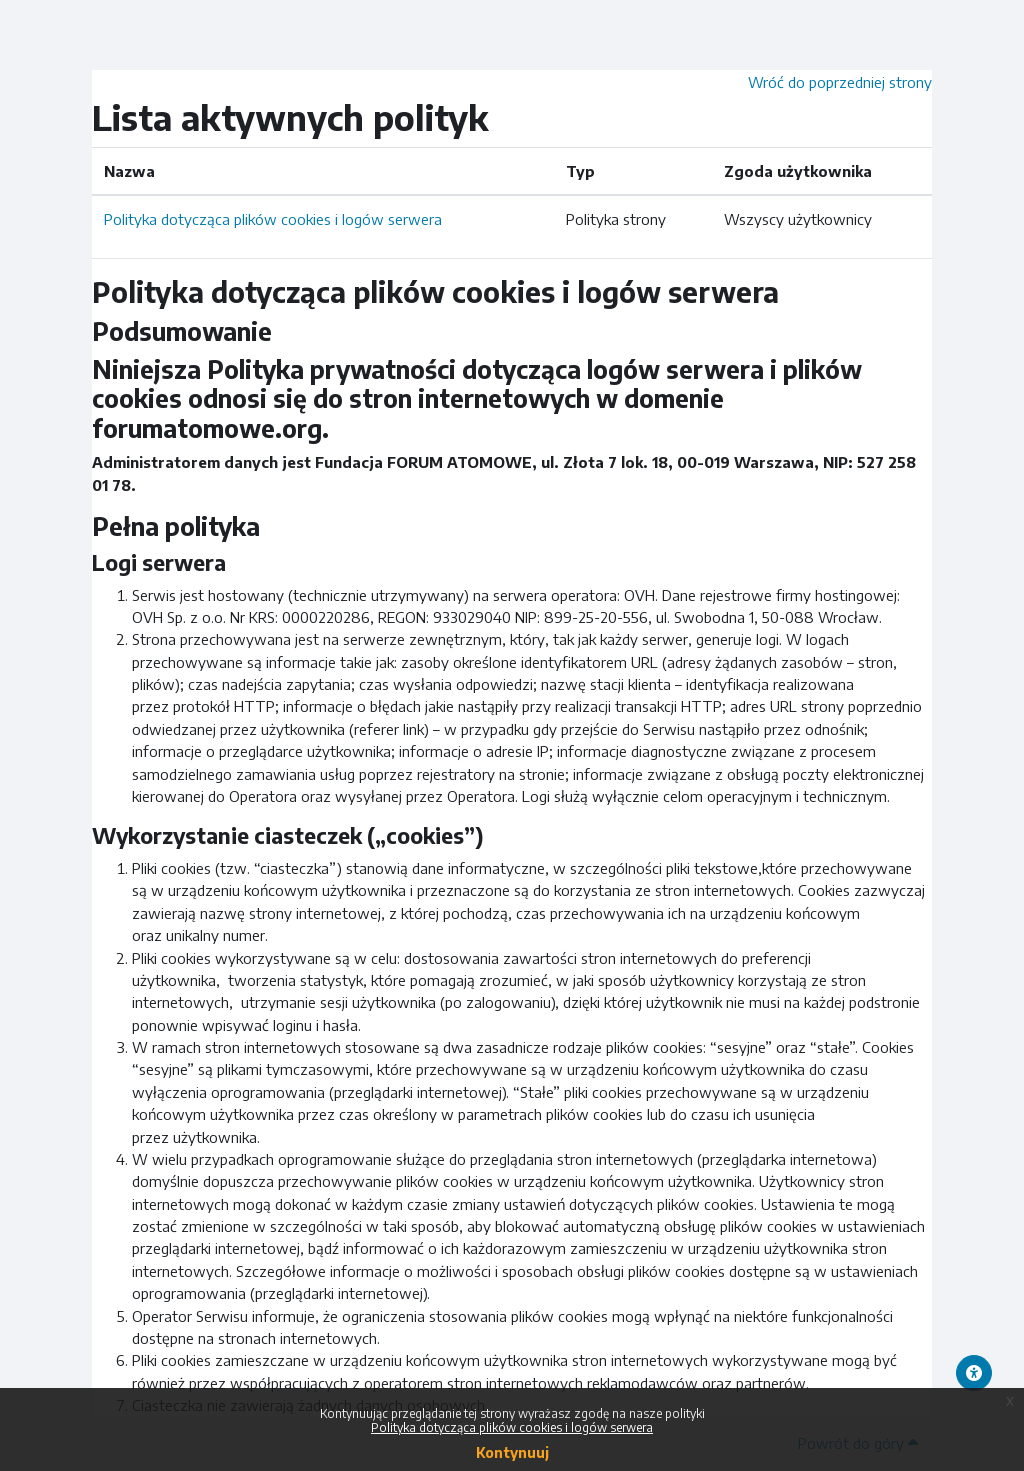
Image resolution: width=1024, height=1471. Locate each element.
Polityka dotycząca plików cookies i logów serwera (273, 219)
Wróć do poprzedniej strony (840, 82)
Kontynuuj (512, 1452)
